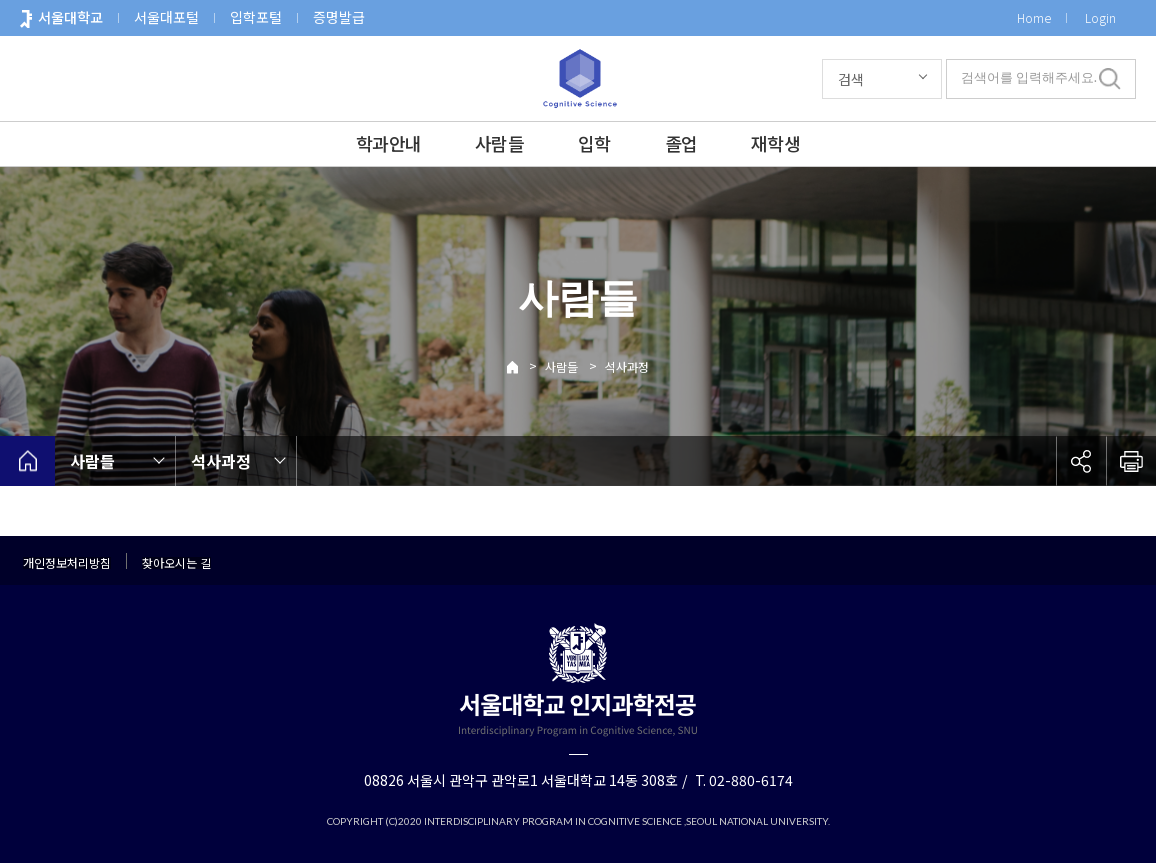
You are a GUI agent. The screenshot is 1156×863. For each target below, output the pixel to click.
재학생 (775, 143)
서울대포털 (166, 17)
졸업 (681, 143)
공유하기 (1081, 461)
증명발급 (339, 17)
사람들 (499, 143)
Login (1100, 17)
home (27, 461)
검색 (851, 79)
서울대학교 (70, 17)
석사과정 (627, 366)
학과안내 (388, 143)
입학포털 (256, 17)
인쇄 (1131, 461)
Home (1034, 17)
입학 (594, 143)
